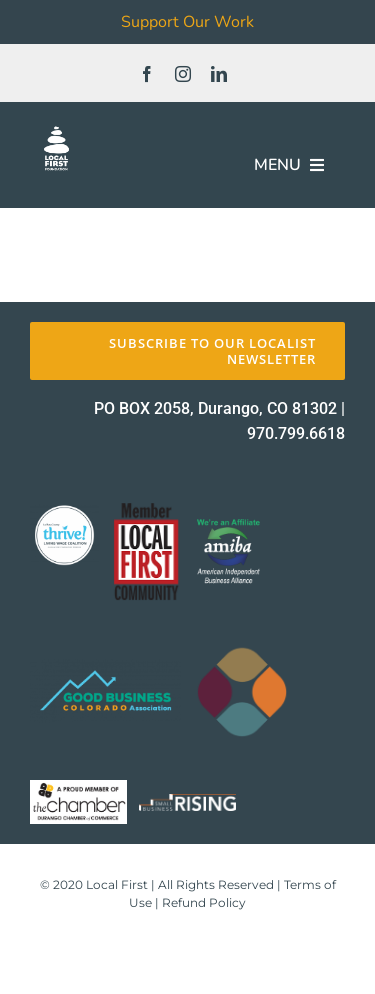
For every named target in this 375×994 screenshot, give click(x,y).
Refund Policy (204, 902)
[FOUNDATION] (56, 130)
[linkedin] (219, 74)
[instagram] (183, 74)
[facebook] (147, 74)
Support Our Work (187, 22)
